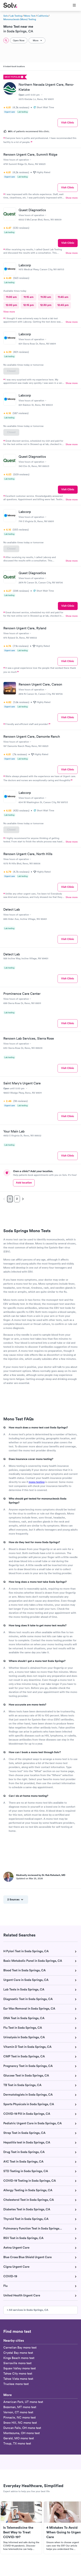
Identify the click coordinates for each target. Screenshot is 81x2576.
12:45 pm (63, 305)
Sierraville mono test (17, 2363)
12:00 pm (11, 305)
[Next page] (22, 1199)
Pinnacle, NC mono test (19, 2417)
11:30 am (45, 297)
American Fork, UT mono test (23, 2402)
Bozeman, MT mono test (19, 2407)
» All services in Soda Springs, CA (27, 2310)
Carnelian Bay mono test (19, 2347)
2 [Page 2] (17, 1198)
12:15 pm (28, 305)
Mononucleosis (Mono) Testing (19, 19)
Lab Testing (16, 15)
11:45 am (63, 297)
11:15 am (28, 297)
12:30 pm (45, 305)
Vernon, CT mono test (18, 2412)
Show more (72, 197)
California (42, 15)
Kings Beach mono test (18, 2358)
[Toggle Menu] (72, 5)
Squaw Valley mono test (19, 2368)
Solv (5, 15)
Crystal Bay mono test (18, 2353)
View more (9, 311)
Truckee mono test (16, 2384)
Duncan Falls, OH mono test (22, 2428)
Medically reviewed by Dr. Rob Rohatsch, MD (40, 1875)
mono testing (37, 1482)
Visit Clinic (67, 122)
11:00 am (11, 297)
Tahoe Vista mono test (18, 2379)
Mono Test (29, 15)
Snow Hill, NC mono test (20, 2423)
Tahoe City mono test (17, 2373)
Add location (24, 1182)
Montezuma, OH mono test (21, 2433)
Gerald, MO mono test (18, 2438)
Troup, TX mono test (17, 2443)
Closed (11, 371)
